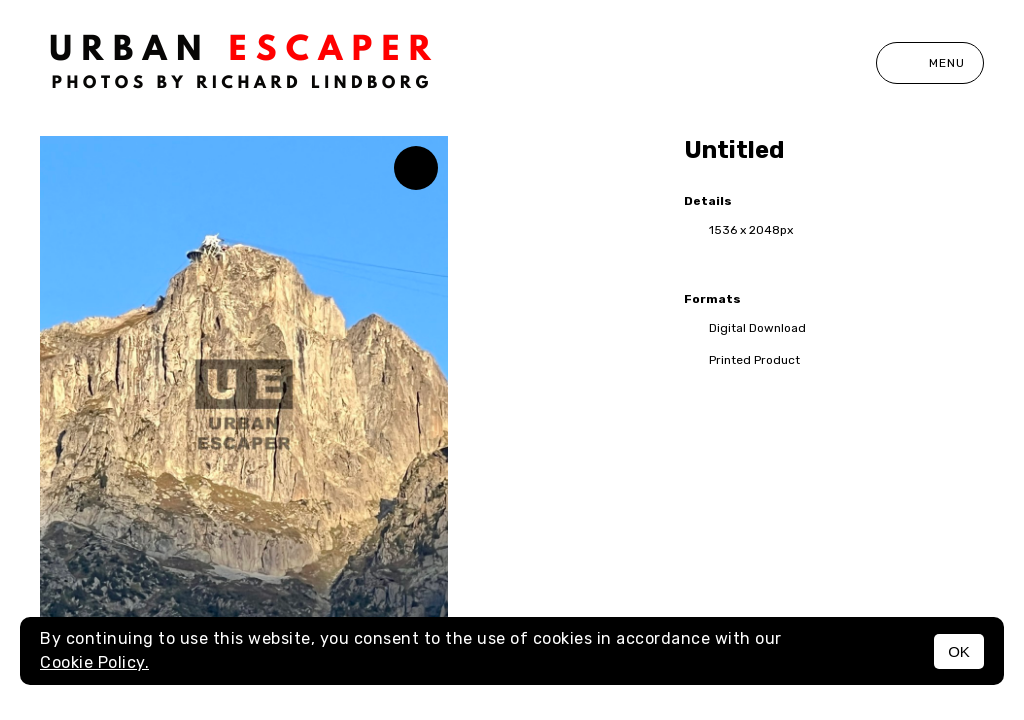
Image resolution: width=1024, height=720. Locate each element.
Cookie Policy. (94, 662)
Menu (930, 63)
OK (959, 651)
